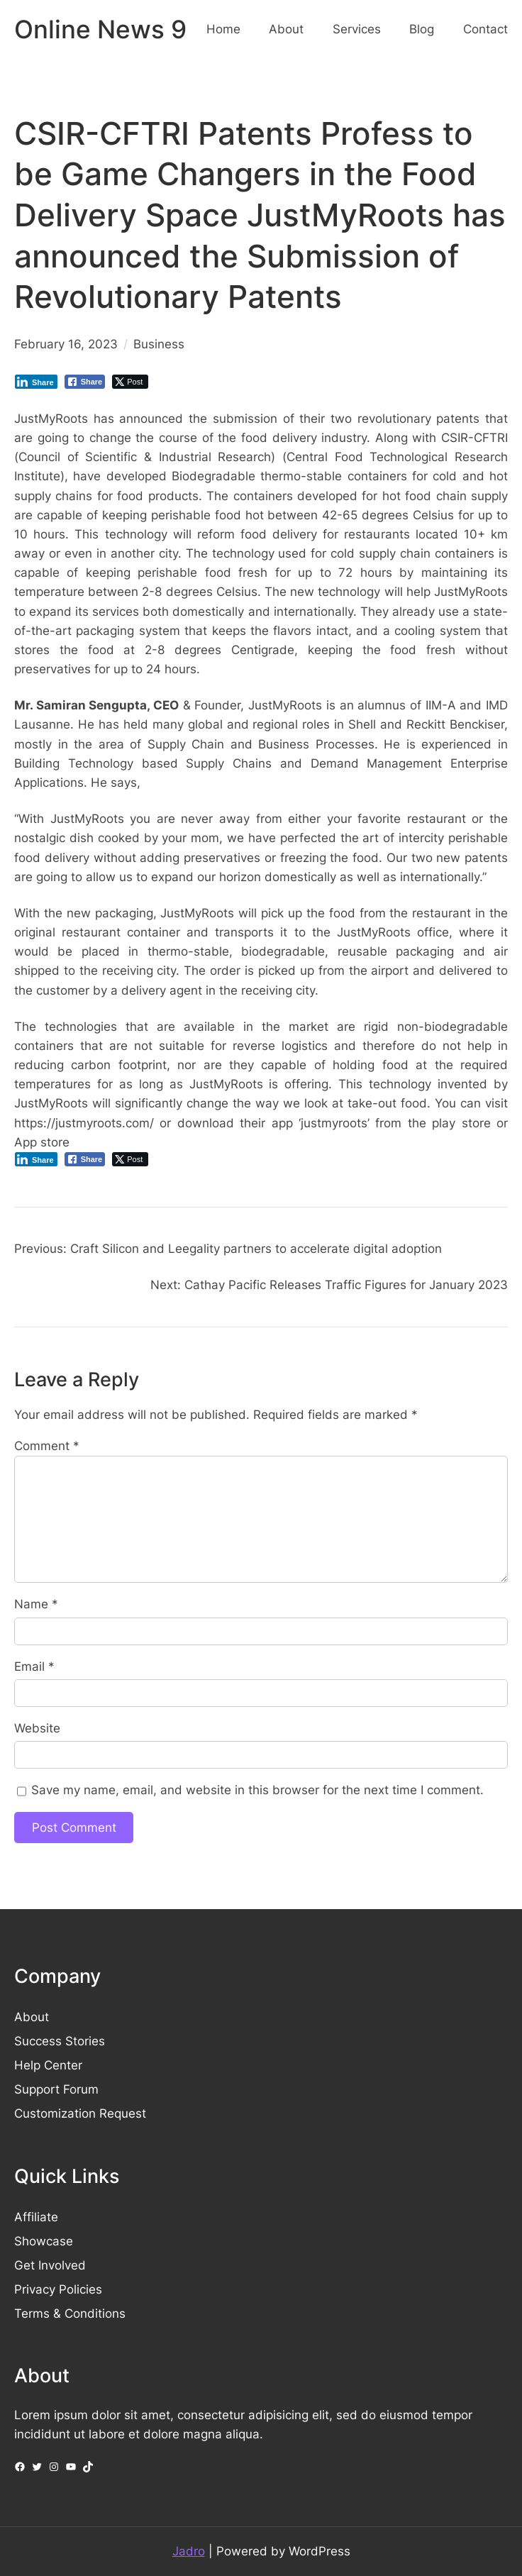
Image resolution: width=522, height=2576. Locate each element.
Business (158, 344)
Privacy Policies (58, 2289)
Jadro (188, 2551)
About (31, 2017)
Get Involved (50, 2265)
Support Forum (56, 2089)
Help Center (48, 2065)
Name (36, 1604)
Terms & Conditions (70, 2313)
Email (34, 1666)
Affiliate (36, 2217)
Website (37, 1728)
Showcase (43, 2241)
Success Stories (59, 2041)
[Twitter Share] (130, 382)
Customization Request (80, 2113)
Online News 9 (100, 29)
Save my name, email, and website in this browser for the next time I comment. (257, 1790)
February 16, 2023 (66, 344)
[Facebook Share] (85, 382)
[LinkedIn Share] (36, 382)
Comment (46, 1446)
